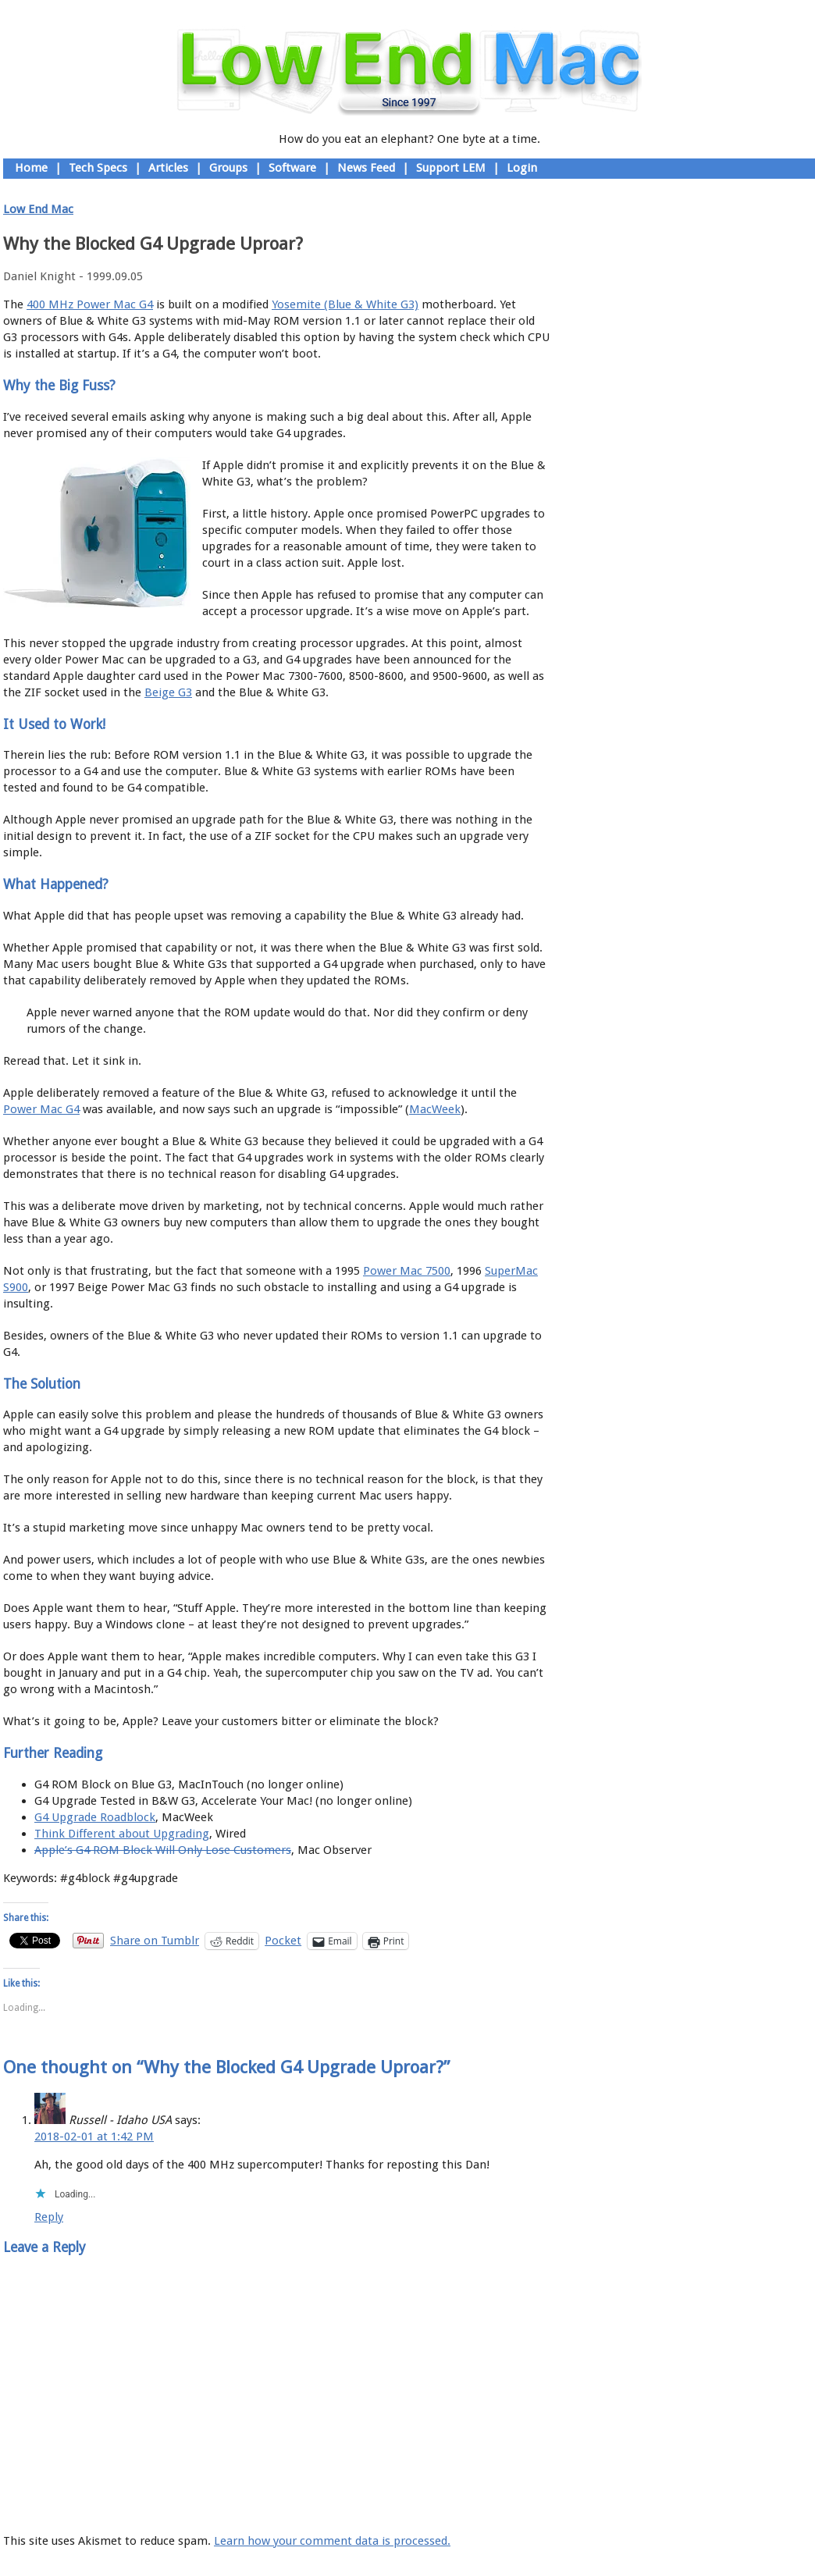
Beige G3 (168, 692)
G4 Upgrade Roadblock (94, 1817)
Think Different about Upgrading (121, 1834)
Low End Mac (38, 209)
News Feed (366, 168)
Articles (168, 168)
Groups (228, 168)
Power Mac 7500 (406, 1271)
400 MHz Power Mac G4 (90, 304)
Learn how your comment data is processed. (332, 2541)
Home (31, 168)
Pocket (283, 1941)
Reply (48, 2217)
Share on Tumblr (154, 1940)
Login (522, 168)
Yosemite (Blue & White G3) (345, 304)
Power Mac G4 (41, 1109)
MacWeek (435, 1109)
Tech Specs (98, 168)
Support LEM (451, 168)
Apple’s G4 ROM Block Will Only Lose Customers (162, 1850)
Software (292, 168)
